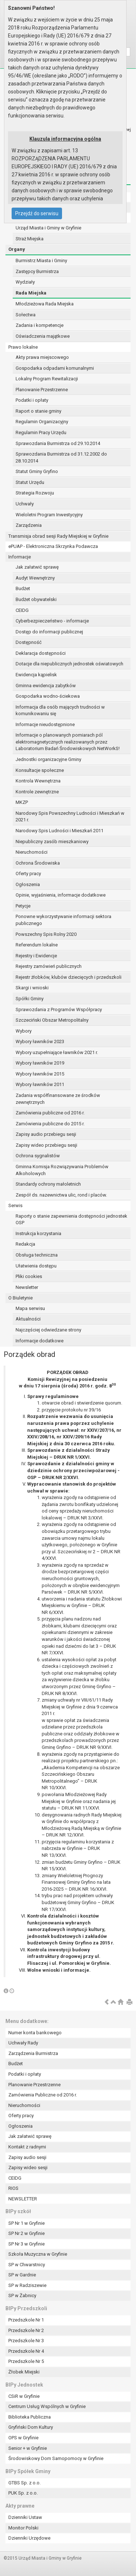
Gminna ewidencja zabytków (46, 685)
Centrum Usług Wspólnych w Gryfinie (47, 2406)
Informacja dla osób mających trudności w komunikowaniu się (60, 710)
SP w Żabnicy (22, 2295)
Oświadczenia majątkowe (43, 336)
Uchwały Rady (23, 2043)
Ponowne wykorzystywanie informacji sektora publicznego (63, 920)
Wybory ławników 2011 (40, 1084)
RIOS (13, 2188)
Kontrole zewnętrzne (37, 791)
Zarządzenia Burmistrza (33, 2053)
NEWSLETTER (22, 2199)
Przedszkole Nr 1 (26, 2320)
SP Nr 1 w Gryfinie (26, 2223)
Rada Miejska (31, 293)
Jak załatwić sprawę (37, 567)
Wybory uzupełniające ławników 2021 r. (57, 1052)
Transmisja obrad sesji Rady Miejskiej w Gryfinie (58, 536)
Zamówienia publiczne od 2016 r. (50, 1112)
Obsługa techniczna (37, 1255)
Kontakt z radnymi (27, 2147)
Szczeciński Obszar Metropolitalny (52, 1020)
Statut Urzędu (30, 482)
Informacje (19, 557)
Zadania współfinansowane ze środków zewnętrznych (58, 1099)
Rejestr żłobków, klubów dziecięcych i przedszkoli (68, 977)
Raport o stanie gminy (38, 411)
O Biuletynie (20, 1298)
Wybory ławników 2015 (40, 1074)
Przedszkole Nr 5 (26, 2361)
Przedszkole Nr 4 (26, 2351)
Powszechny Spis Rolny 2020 (46, 934)
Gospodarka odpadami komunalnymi (55, 368)
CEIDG (22, 610)
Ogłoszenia (28, 884)
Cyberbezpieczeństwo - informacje (52, 621)
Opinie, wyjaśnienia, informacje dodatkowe (61, 895)
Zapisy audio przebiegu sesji (46, 1134)
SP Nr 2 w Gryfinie (26, 2233)
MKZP (22, 802)
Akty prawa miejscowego (42, 357)
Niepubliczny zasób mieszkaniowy (52, 841)
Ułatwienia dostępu (36, 1266)
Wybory (24, 1031)
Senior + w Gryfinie (27, 2448)
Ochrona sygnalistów (38, 1155)
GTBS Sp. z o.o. (24, 2482)
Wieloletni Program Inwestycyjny (49, 514)
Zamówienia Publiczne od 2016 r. (42, 2095)
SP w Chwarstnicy (26, 2264)
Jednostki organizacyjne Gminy (48, 759)
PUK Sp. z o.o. (23, 2493)
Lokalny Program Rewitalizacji (47, 378)
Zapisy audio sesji (27, 2157)
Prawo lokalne (23, 347)
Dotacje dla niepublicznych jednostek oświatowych (69, 663)
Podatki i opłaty (32, 400)
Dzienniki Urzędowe (29, 2538)
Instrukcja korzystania (38, 1233)
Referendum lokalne (37, 945)
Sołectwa (26, 314)
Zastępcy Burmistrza (37, 271)
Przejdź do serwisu (36, 213)
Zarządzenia (29, 525)
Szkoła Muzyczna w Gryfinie (37, 2254)
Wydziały (25, 282)
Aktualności (28, 1319)
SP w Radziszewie (27, 2285)
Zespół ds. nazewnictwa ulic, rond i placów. (61, 1195)
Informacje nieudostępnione (45, 724)
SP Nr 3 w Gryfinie (26, 2244)
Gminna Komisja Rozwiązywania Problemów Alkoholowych (62, 1170)
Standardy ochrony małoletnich (48, 1184)
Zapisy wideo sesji (28, 2167)
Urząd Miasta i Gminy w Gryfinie (48, 228)
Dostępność (29, 642)
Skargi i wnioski (32, 987)
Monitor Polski (23, 2528)
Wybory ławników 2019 (40, 1063)
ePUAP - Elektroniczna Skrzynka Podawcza (53, 546)
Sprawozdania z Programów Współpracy (59, 1009)
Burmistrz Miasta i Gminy (41, 260)
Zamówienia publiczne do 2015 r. (50, 1123)
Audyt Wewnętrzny (35, 578)
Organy (16, 249)
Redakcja (25, 1244)
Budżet (23, 588)
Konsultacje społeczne (40, 770)
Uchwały (25, 503)
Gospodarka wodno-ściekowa (48, 696)
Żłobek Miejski (24, 2372)
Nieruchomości (32, 852)
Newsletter (27, 1287)
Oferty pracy (28, 873)
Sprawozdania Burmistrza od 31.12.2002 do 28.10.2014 (61, 457)
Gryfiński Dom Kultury (30, 2427)
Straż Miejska (30, 238)
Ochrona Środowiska (38, 863)
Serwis (15, 1205)
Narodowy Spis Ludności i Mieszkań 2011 (59, 830)
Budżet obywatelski (36, 599)
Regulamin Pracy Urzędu (41, 432)
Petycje (23, 906)
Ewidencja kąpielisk (36, 674)
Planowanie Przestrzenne (42, 389)
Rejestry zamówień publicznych (49, 966)
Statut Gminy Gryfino (37, 471)
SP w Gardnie (22, 2274)
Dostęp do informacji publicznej (49, 631)
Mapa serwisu (30, 1308)
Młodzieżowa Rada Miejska (45, 304)
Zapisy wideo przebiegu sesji (46, 1145)
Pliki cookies (29, 1276)
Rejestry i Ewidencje (36, 955)
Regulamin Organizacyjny (42, 421)
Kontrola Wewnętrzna (38, 781)
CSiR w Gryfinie (24, 2396)
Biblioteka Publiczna (29, 2417)
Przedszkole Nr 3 (26, 2340)
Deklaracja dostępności (41, 653)
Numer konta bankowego (35, 2032)
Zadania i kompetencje (39, 325)
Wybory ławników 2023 (40, 1041)
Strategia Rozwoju (35, 493)
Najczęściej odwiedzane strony (48, 1330)
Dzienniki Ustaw (25, 2517)
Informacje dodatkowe (39, 1340)
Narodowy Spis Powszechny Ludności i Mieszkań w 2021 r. (70, 816)
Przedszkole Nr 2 (26, 2330)
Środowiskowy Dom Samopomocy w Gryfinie (55, 2458)
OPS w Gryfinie (23, 2437)
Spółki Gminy (30, 998)
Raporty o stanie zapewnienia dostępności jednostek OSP (71, 1219)
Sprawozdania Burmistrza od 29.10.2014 (58, 443)
